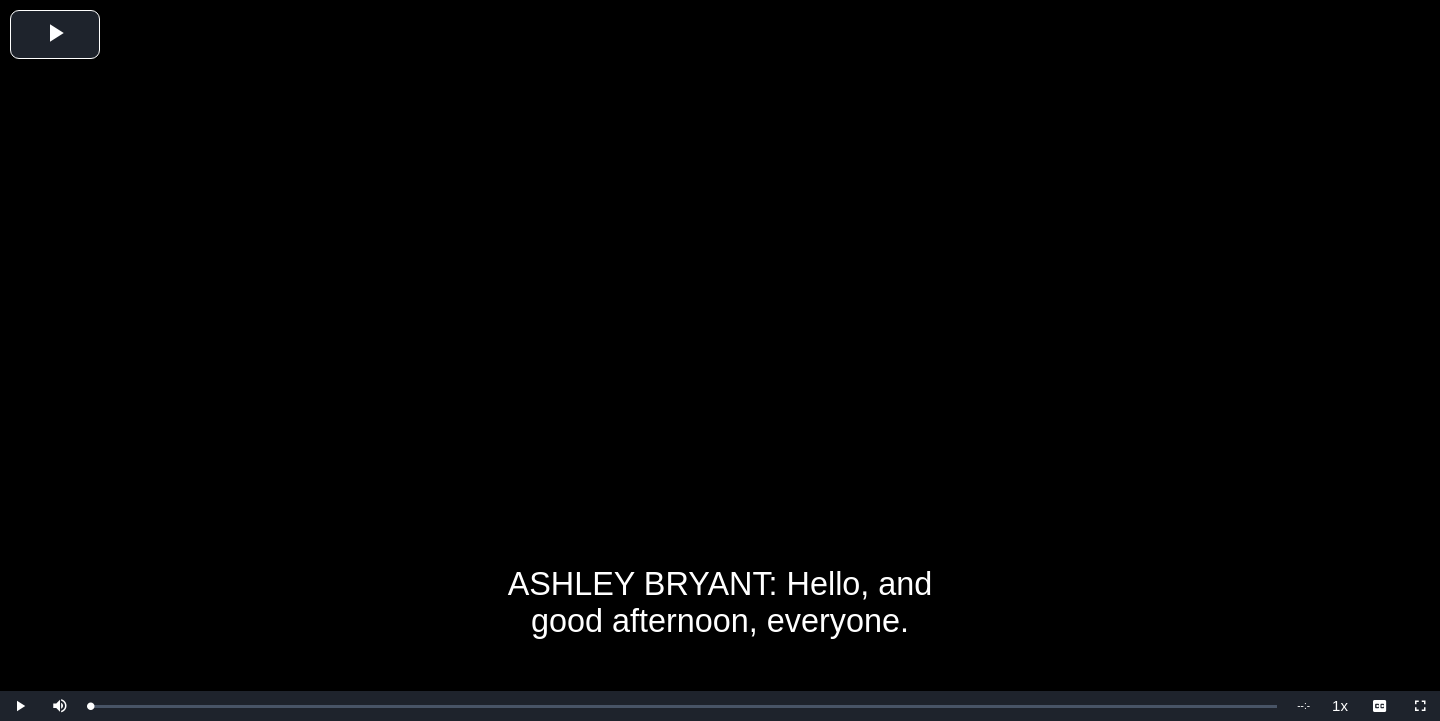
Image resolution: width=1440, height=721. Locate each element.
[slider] (683, 706)
